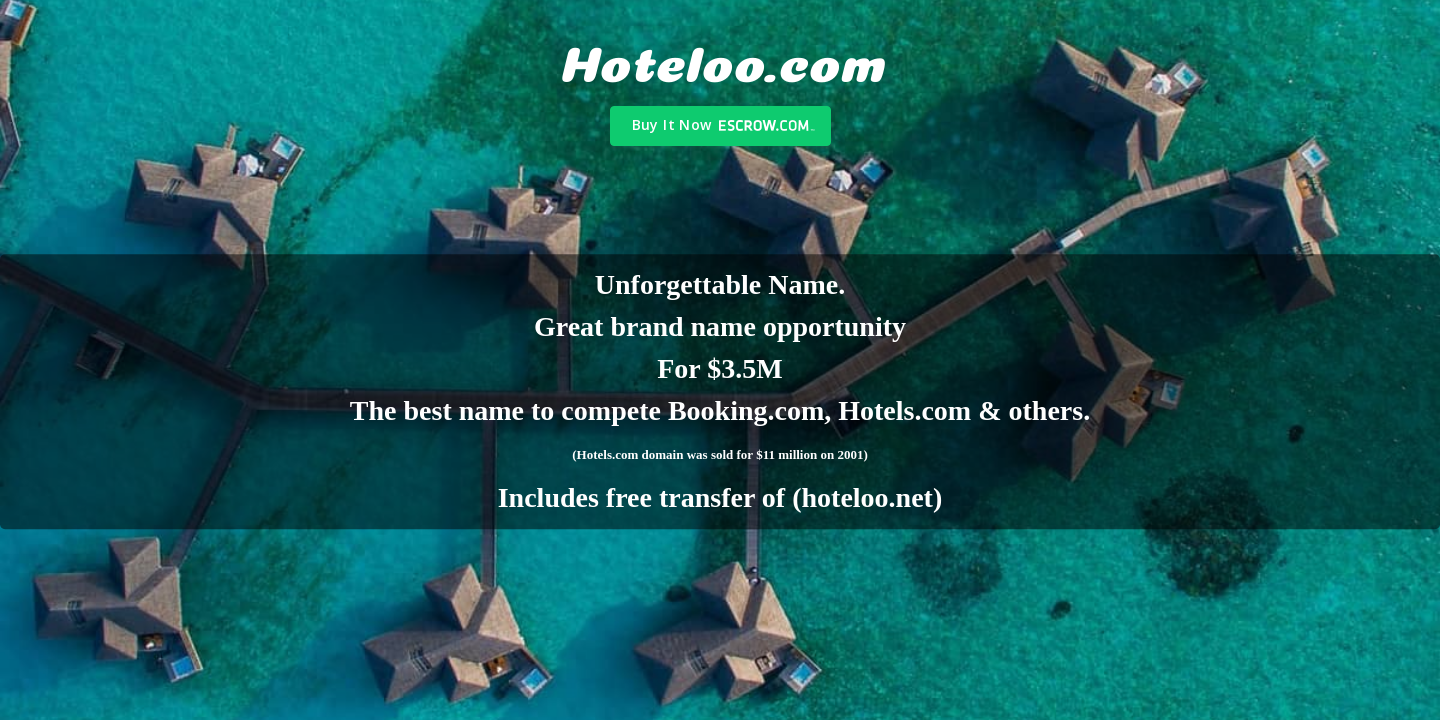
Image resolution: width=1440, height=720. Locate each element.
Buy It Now (672, 124)
